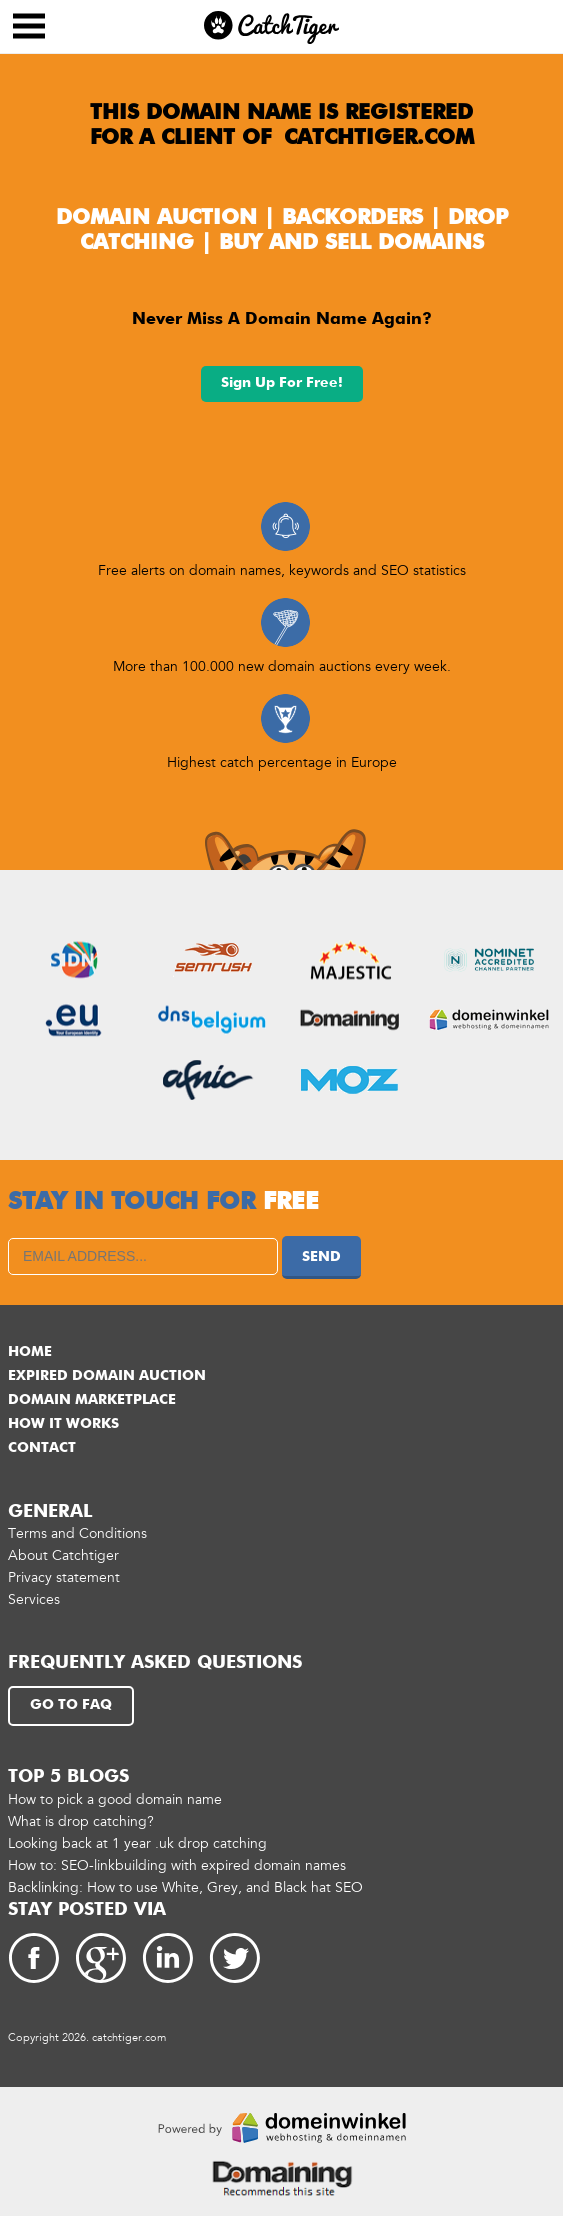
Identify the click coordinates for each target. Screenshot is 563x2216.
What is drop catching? (81, 1821)
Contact (42, 1448)
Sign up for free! (282, 383)
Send (321, 1257)
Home (30, 1352)
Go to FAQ (71, 1705)
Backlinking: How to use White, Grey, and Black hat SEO (185, 1887)
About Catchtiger (63, 1555)
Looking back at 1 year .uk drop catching (137, 1843)
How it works (63, 1424)
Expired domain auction (107, 1376)
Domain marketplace (92, 1400)
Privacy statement (64, 1577)
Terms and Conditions (77, 1533)
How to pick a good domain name (115, 1799)
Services (34, 1599)
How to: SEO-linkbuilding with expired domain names (177, 1865)
